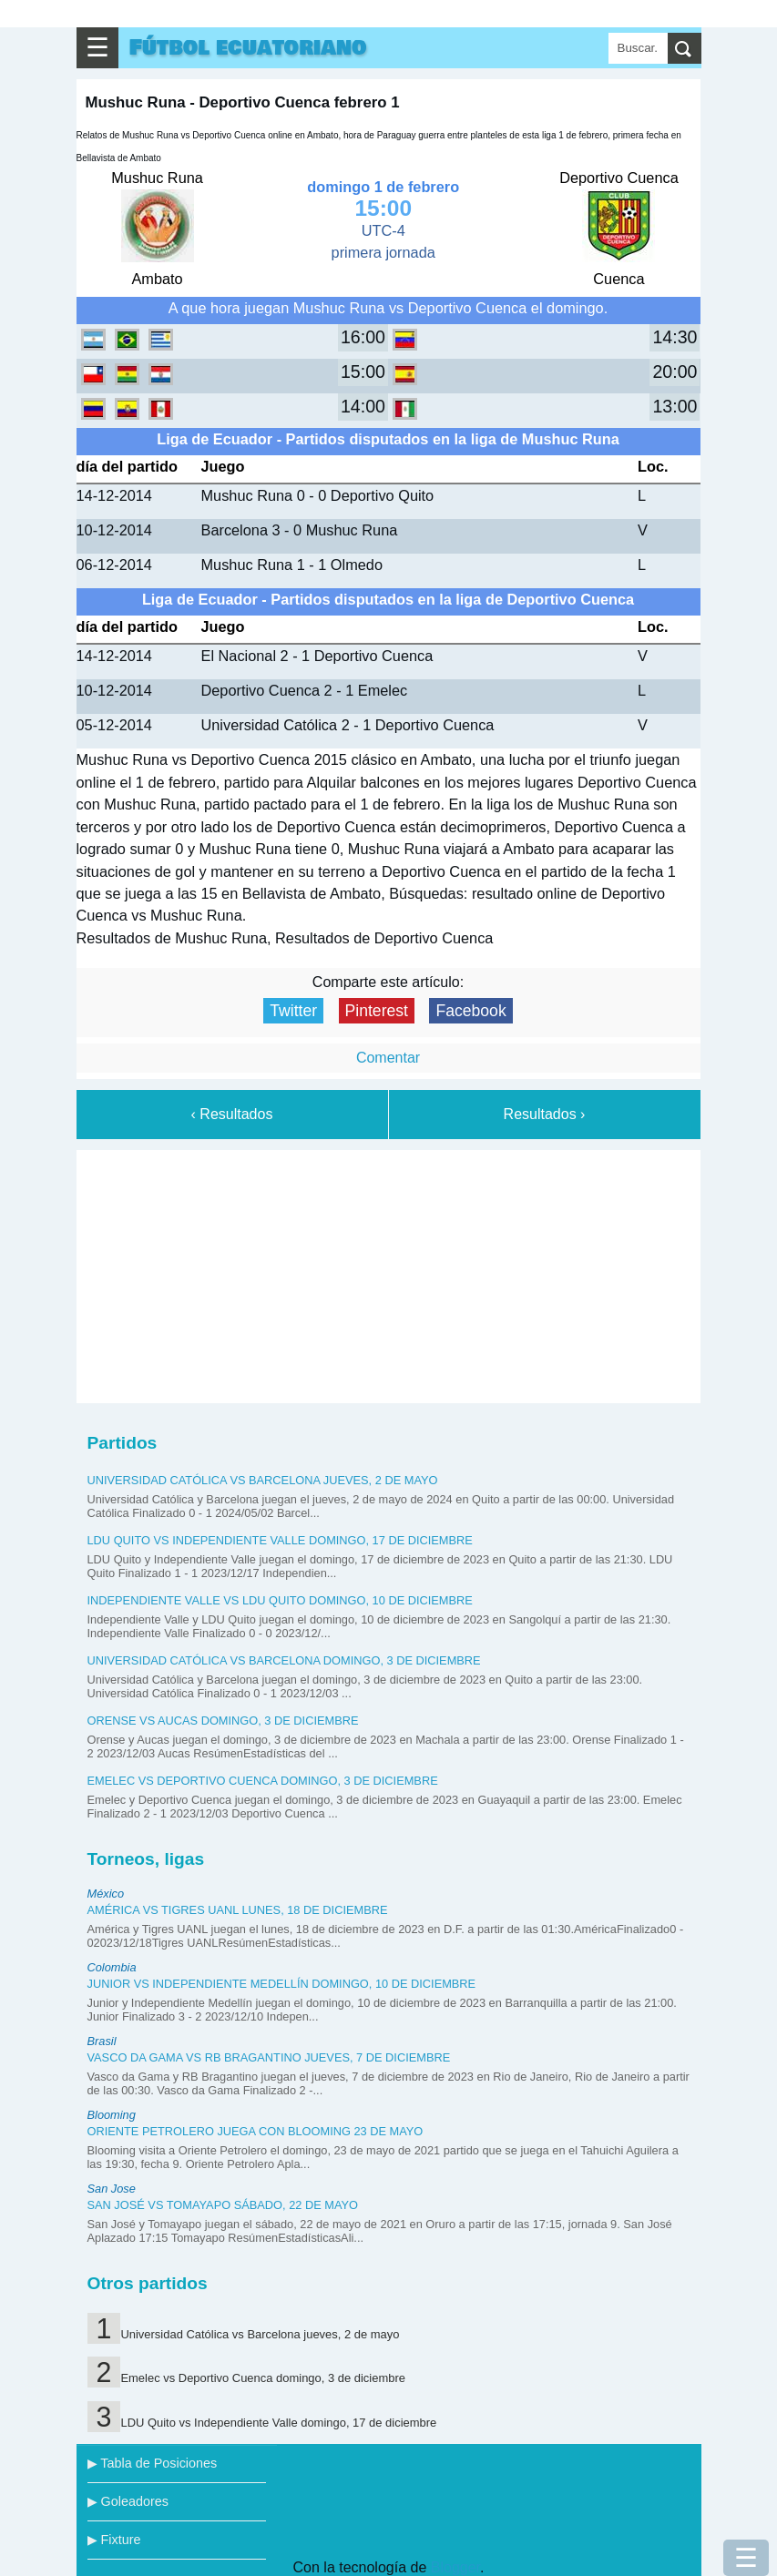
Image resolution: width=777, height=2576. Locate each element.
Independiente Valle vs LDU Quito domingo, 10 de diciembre (280, 1600)
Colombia (112, 1967)
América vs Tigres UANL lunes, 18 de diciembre (237, 1910)
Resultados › (545, 1114)
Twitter (293, 1011)
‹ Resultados (232, 1114)
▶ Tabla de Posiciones (152, 2463)
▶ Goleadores (128, 2501)
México (106, 1893)
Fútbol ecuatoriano (248, 48)
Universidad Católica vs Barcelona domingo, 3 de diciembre (284, 1660)
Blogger (455, 2567)
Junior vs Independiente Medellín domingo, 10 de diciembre (281, 1984)
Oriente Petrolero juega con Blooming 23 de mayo (255, 2131)
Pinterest (376, 1011)
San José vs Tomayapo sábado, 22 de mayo (223, 2205)
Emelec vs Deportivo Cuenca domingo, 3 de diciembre (262, 1780)
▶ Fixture (114, 2539)
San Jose (111, 2188)
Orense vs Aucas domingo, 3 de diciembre (223, 1720)
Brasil (102, 2041)
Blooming (111, 2115)
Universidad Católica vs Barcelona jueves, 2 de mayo (262, 1480)
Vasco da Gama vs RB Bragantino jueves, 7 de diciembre (269, 2057)
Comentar (388, 1057)
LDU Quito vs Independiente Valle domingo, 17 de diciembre (280, 1540)
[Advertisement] (388, 1273)
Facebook (470, 1011)
